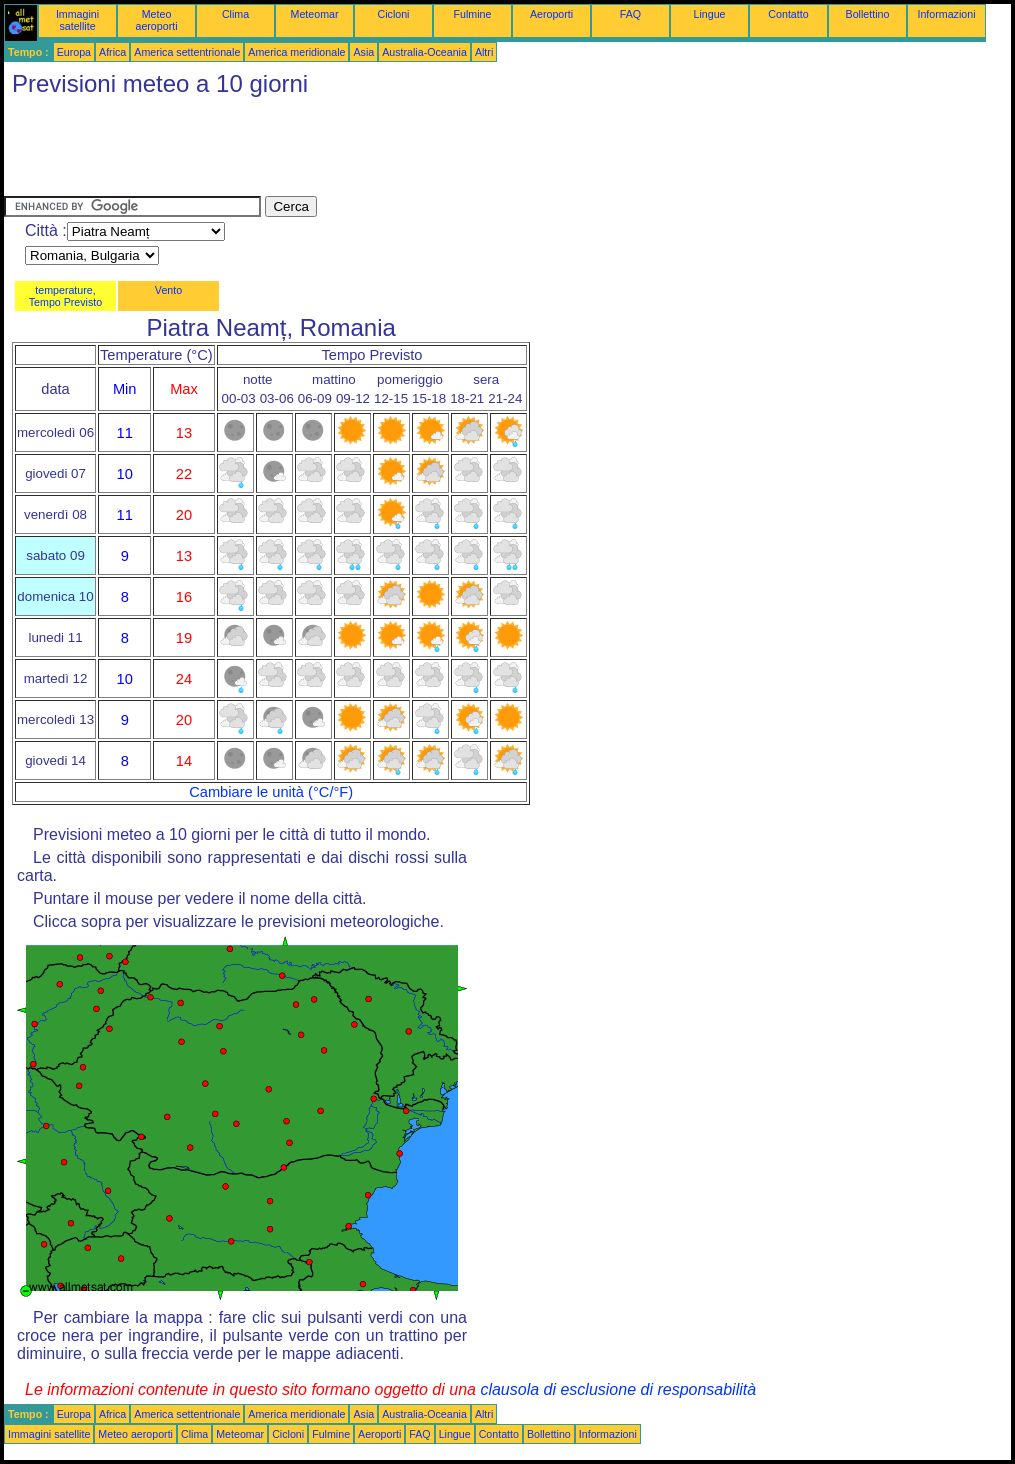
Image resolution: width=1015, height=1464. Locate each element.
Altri (484, 52)
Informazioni (946, 14)
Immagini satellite (77, 20)
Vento (168, 290)
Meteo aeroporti (156, 20)
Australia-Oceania (424, 52)
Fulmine (473, 14)
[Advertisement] (368, 151)
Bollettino (868, 14)
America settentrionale (187, 52)
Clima (235, 14)
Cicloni (394, 14)
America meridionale (296, 52)
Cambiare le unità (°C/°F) (271, 792)
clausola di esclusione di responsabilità (618, 1389)
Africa (112, 52)
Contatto (788, 14)
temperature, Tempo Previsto (65, 296)
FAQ (630, 14)
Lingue (710, 14)
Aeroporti (551, 14)
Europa (74, 52)
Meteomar (315, 14)
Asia (363, 52)
